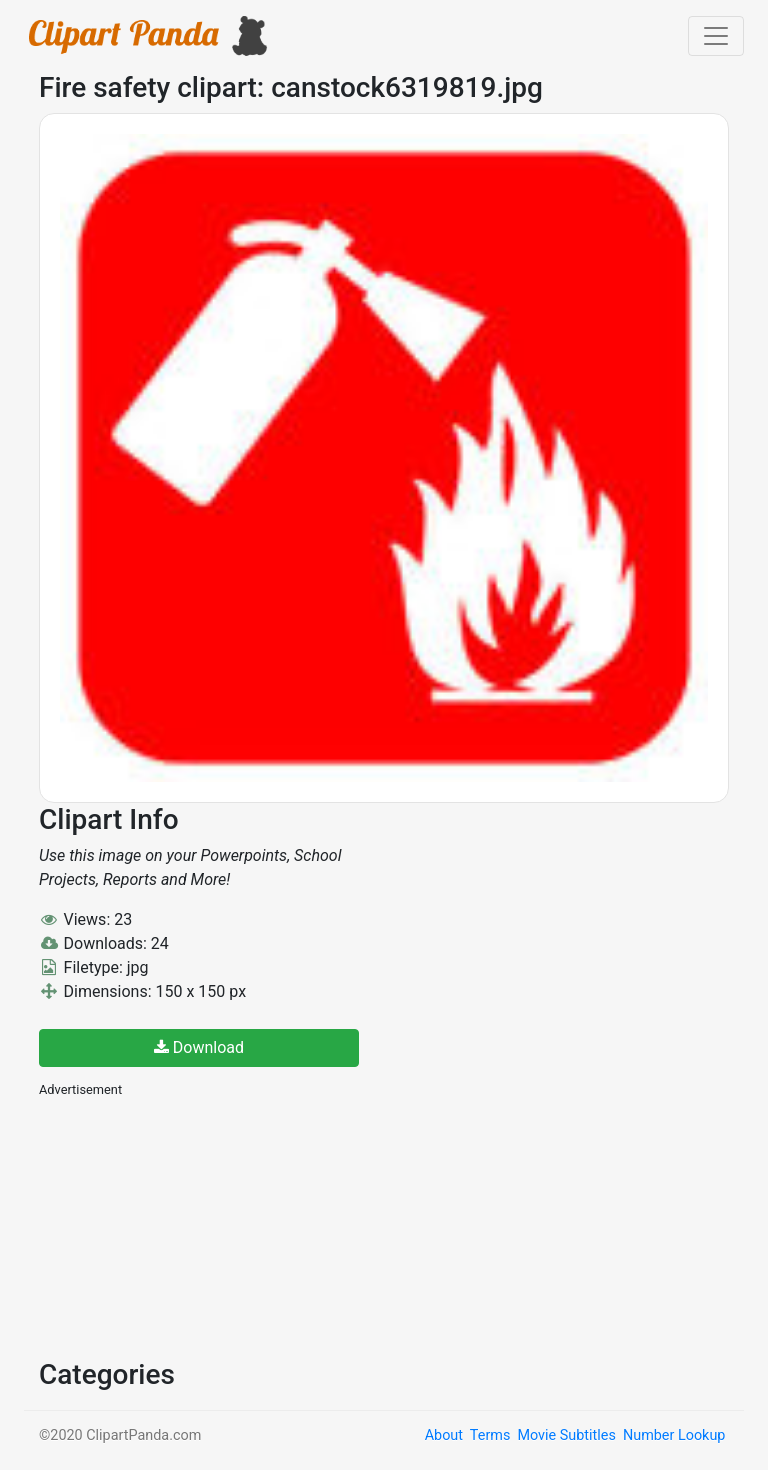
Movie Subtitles (566, 1435)
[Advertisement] (189, 1226)
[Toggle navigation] (716, 36)
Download (199, 1047)
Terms (490, 1435)
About (444, 1435)
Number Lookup (674, 1435)
